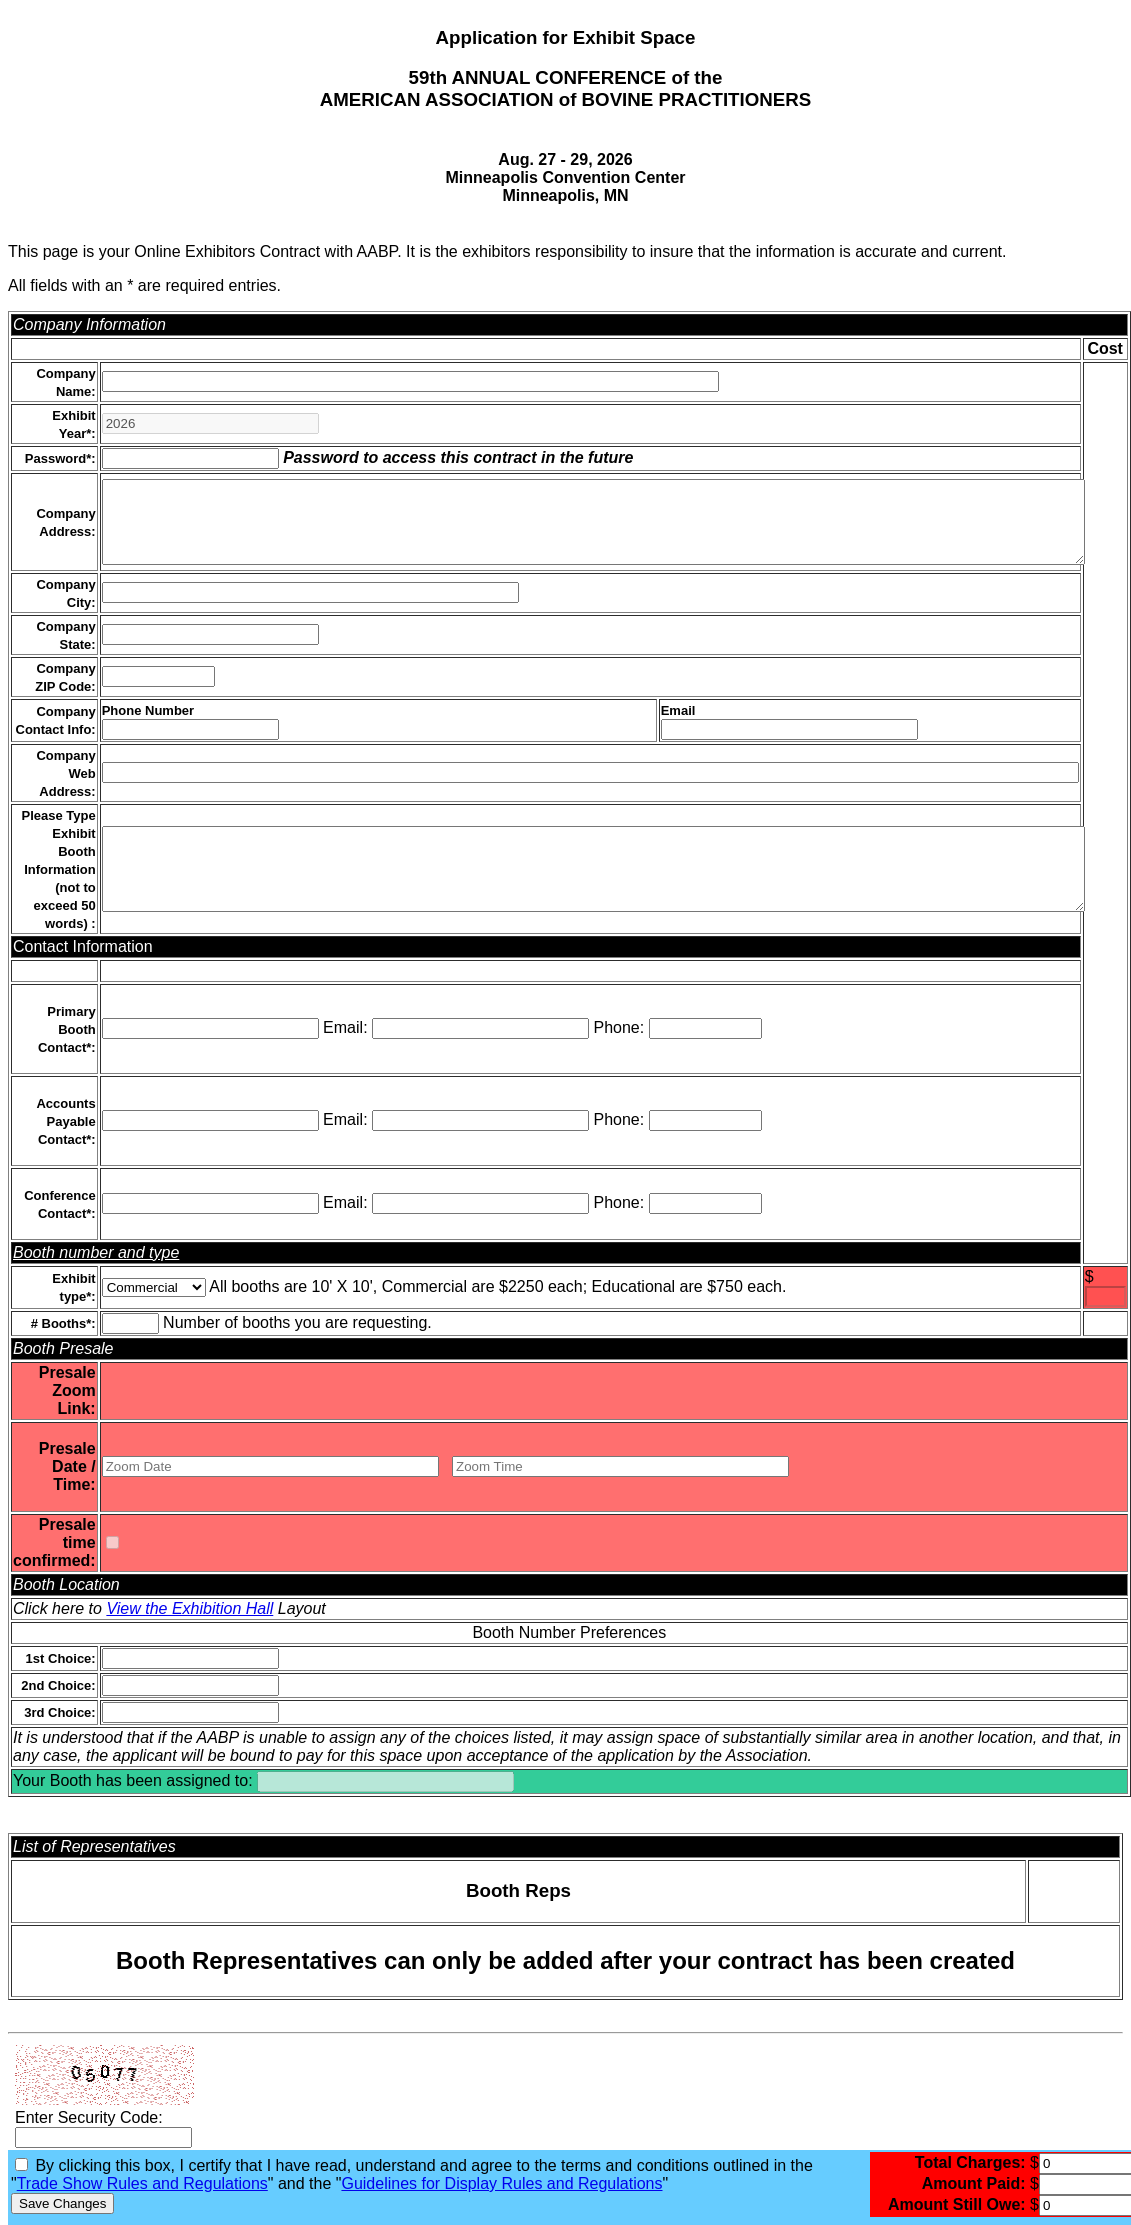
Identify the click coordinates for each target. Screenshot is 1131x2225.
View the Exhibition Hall (189, 1608)
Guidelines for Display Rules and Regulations (501, 2183)
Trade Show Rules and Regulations (142, 2183)
